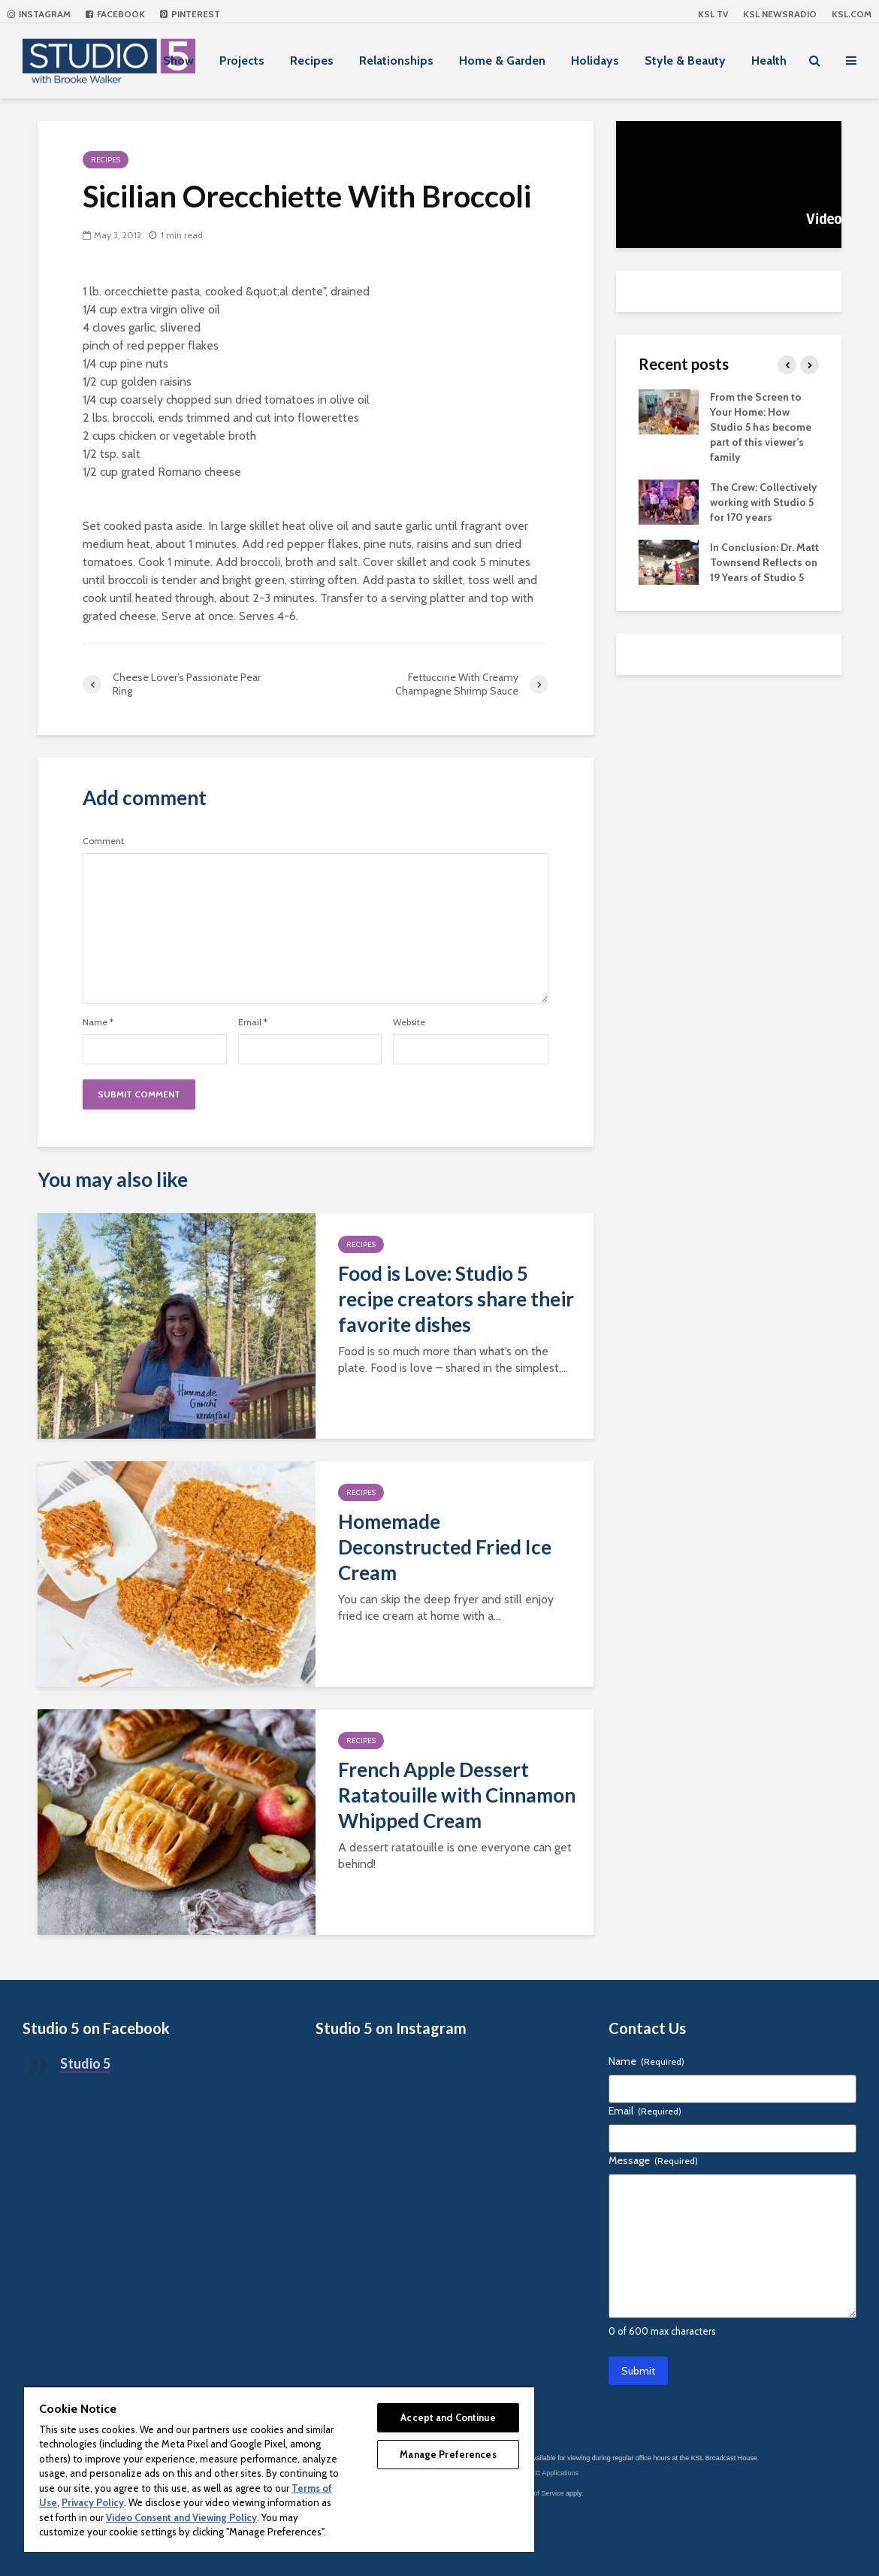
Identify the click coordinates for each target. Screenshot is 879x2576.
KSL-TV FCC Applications (539, 2473)
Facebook (115, 14)
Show (178, 60)
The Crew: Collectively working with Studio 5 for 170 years (763, 502)
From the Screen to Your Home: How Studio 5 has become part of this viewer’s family (760, 427)
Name (98, 1022)
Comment (103, 841)
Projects (241, 60)
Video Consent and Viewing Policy (181, 2517)
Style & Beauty (685, 60)
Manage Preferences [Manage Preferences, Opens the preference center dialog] (448, 2454)
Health (769, 60)
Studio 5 (85, 2063)
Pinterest (190, 14)
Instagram (39, 14)
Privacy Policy (93, 2502)
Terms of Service (539, 2493)
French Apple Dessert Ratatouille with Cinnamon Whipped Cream (456, 1795)
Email (252, 1022)
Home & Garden (502, 60)
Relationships (396, 60)
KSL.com (851, 14)
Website (409, 1022)
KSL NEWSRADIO (780, 14)
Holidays (595, 60)
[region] (279, 2469)
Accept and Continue (447, 2417)
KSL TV (713, 14)
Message (653, 2160)
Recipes (312, 60)
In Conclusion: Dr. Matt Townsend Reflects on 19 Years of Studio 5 (764, 562)
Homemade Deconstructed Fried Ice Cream (444, 1547)
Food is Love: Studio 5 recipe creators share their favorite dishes (456, 1298)
